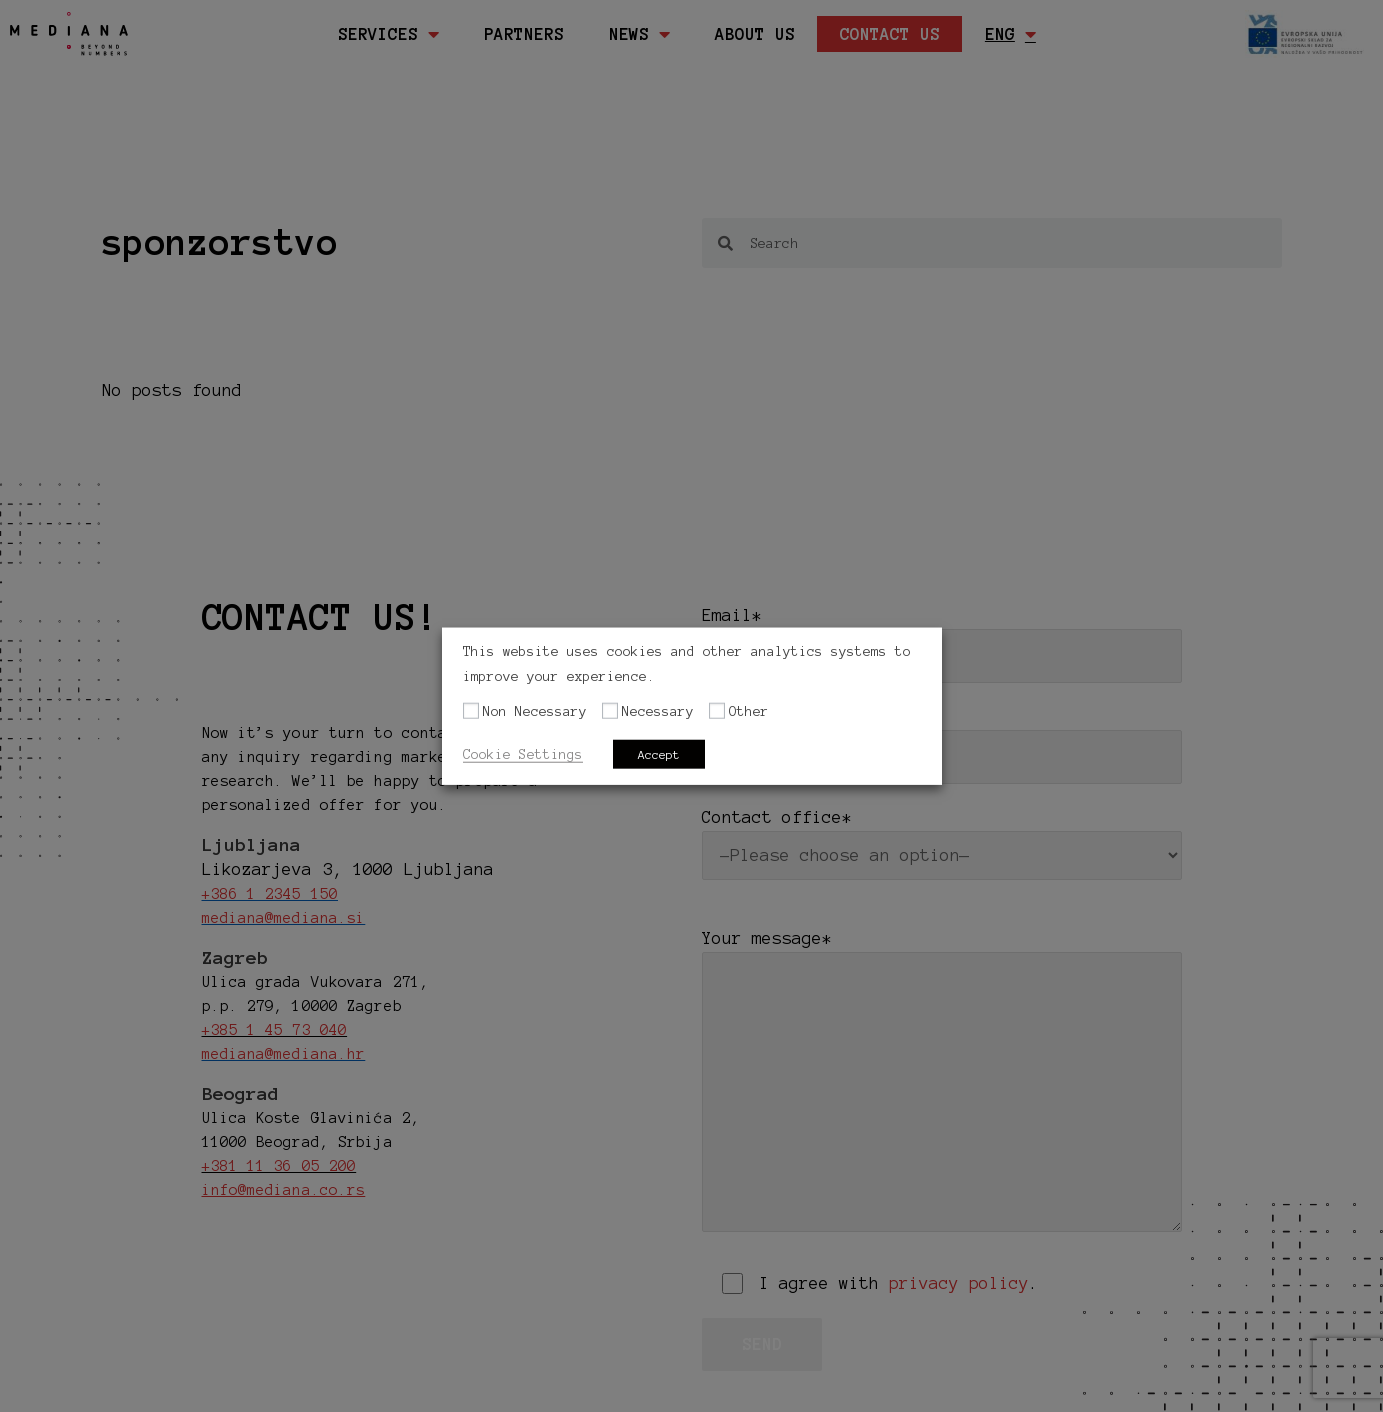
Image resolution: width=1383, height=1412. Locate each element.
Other (749, 711)
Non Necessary (535, 711)
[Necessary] (610, 711)
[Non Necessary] (471, 711)
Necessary (658, 711)
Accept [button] (659, 753)
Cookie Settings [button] (523, 753)
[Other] (717, 711)
